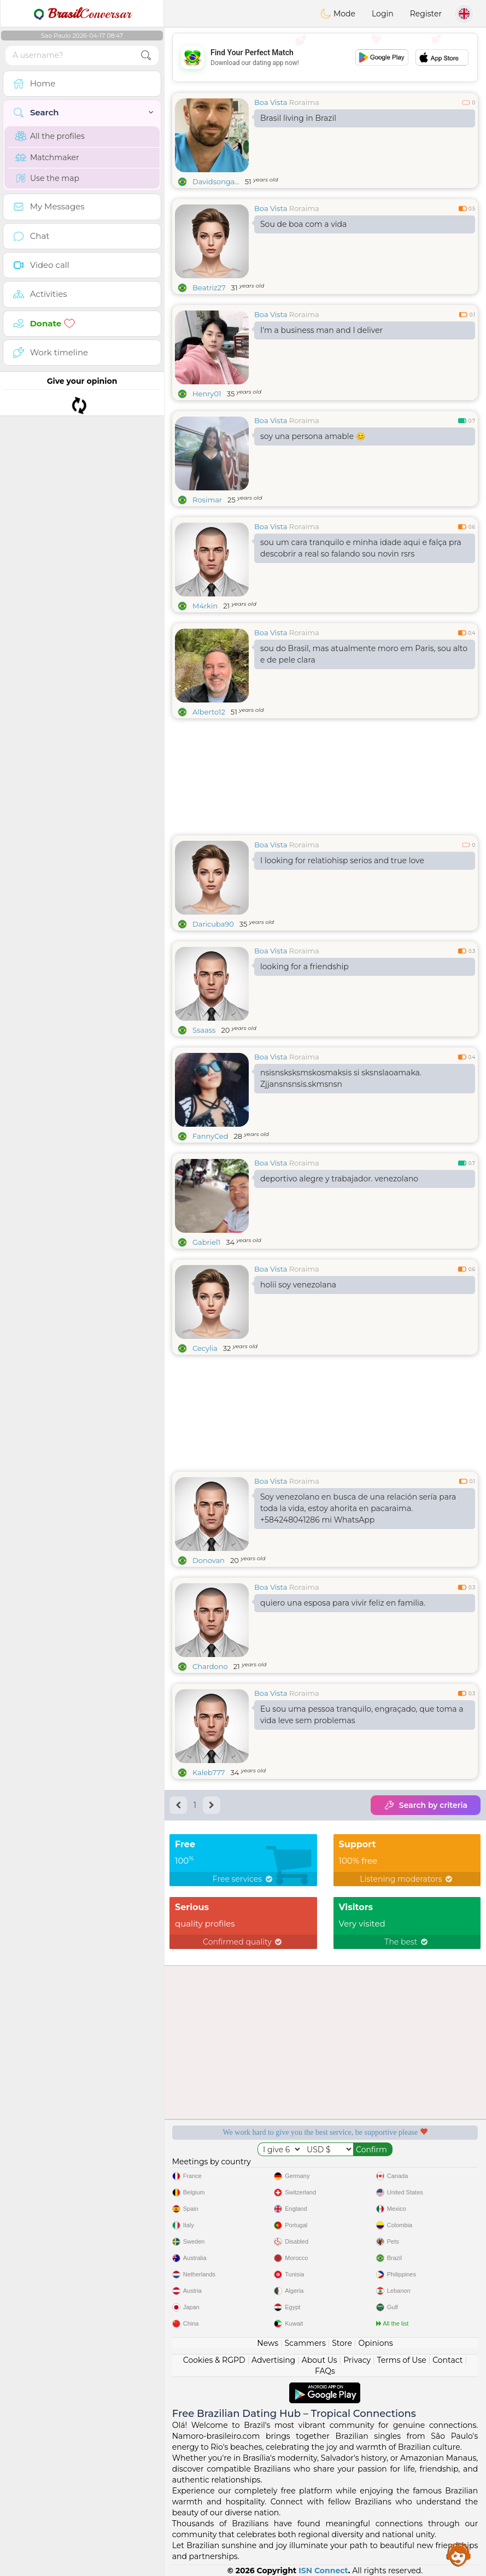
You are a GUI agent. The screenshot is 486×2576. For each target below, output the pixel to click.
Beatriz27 (209, 287)
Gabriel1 (206, 1242)
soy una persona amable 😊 (312, 436)
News (267, 2343)
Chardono (210, 1666)
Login (383, 14)
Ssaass (203, 1030)
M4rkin (205, 605)
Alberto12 (208, 711)
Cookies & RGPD (214, 2360)
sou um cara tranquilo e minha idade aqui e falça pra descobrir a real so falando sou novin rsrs (360, 548)
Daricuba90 (213, 924)
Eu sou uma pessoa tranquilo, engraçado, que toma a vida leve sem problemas (362, 1714)
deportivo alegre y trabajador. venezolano (339, 1179)
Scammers (304, 2343)
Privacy (357, 2360)
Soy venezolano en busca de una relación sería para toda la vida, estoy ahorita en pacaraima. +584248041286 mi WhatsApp (358, 1508)
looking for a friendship (304, 966)
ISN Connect (323, 2570)
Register (426, 14)
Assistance (458, 2554)
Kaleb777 (208, 1772)
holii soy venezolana (298, 1285)
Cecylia (205, 1348)
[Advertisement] (325, 57)
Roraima (304, 102)
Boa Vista (270, 102)
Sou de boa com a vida (303, 224)
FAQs (325, 2371)
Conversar (82, 13)
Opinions (375, 2343)
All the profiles (50, 136)
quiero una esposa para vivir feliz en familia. (342, 1603)
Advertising (273, 2360)
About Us (319, 2360)
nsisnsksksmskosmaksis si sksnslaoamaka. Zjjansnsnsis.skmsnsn (340, 1078)
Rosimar (207, 499)
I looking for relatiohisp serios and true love (342, 860)
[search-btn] (146, 55)
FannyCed (210, 1136)
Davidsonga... (215, 181)
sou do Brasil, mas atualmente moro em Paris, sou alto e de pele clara (363, 654)
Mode (337, 13)
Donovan (208, 1560)
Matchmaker (47, 157)
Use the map (47, 178)
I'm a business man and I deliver (321, 330)
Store (342, 2343)
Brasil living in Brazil (298, 118)
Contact (447, 2360)
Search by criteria (425, 1805)
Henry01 (206, 393)
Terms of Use (401, 2360)
